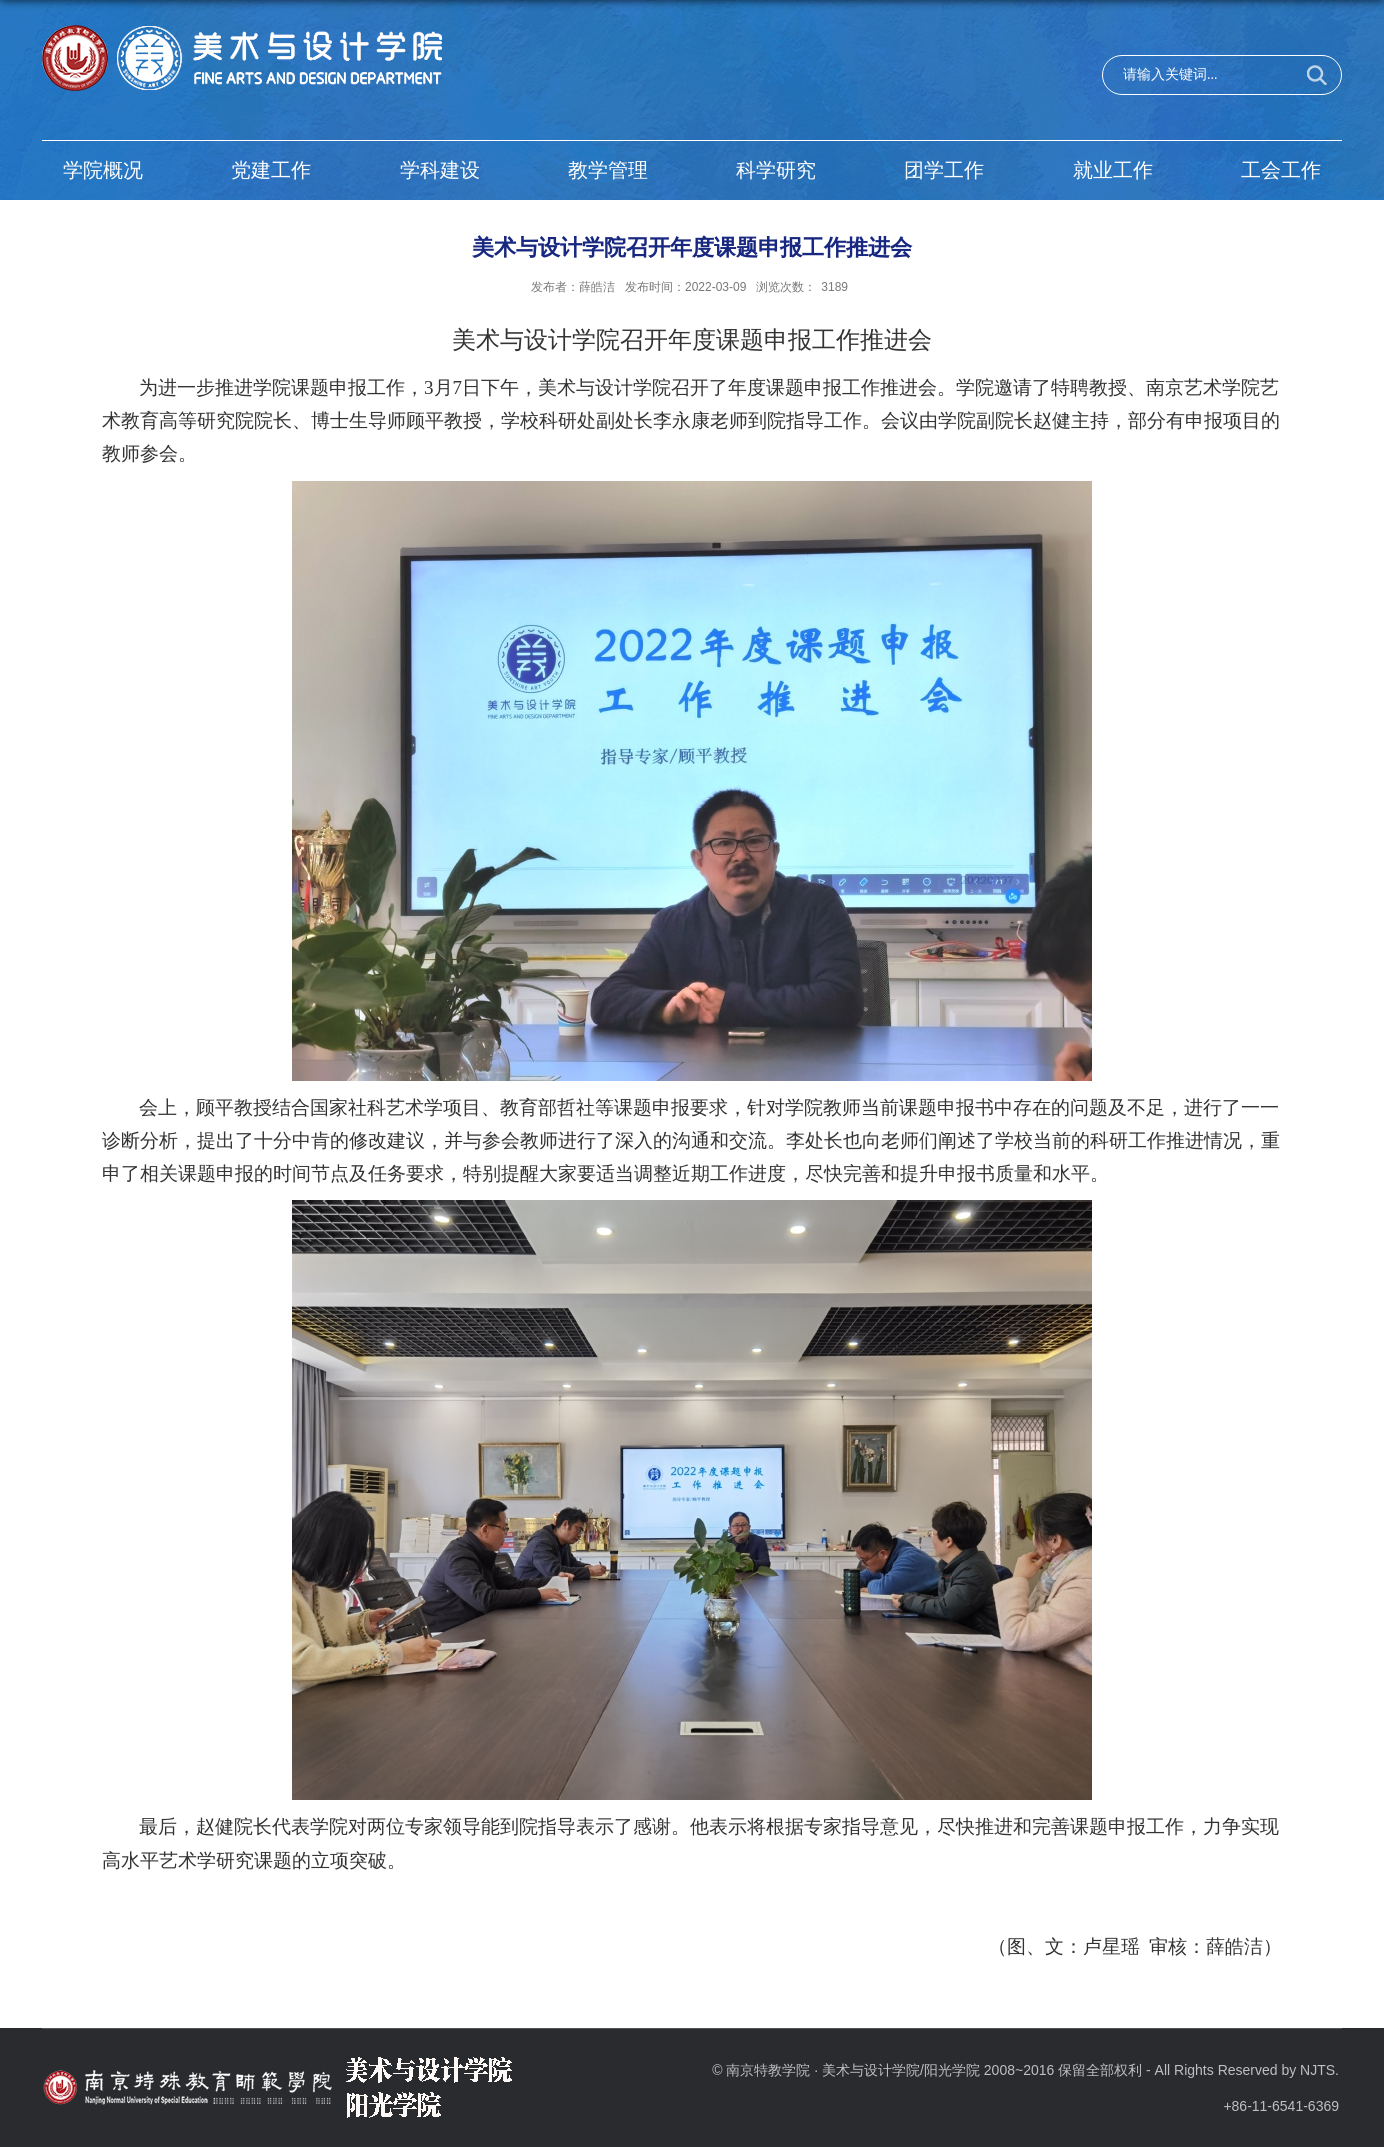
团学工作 (944, 170)
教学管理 (608, 170)
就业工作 (1113, 170)
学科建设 (440, 170)
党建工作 (271, 170)
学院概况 (103, 170)
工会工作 (1281, 170)
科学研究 (776, 170)
